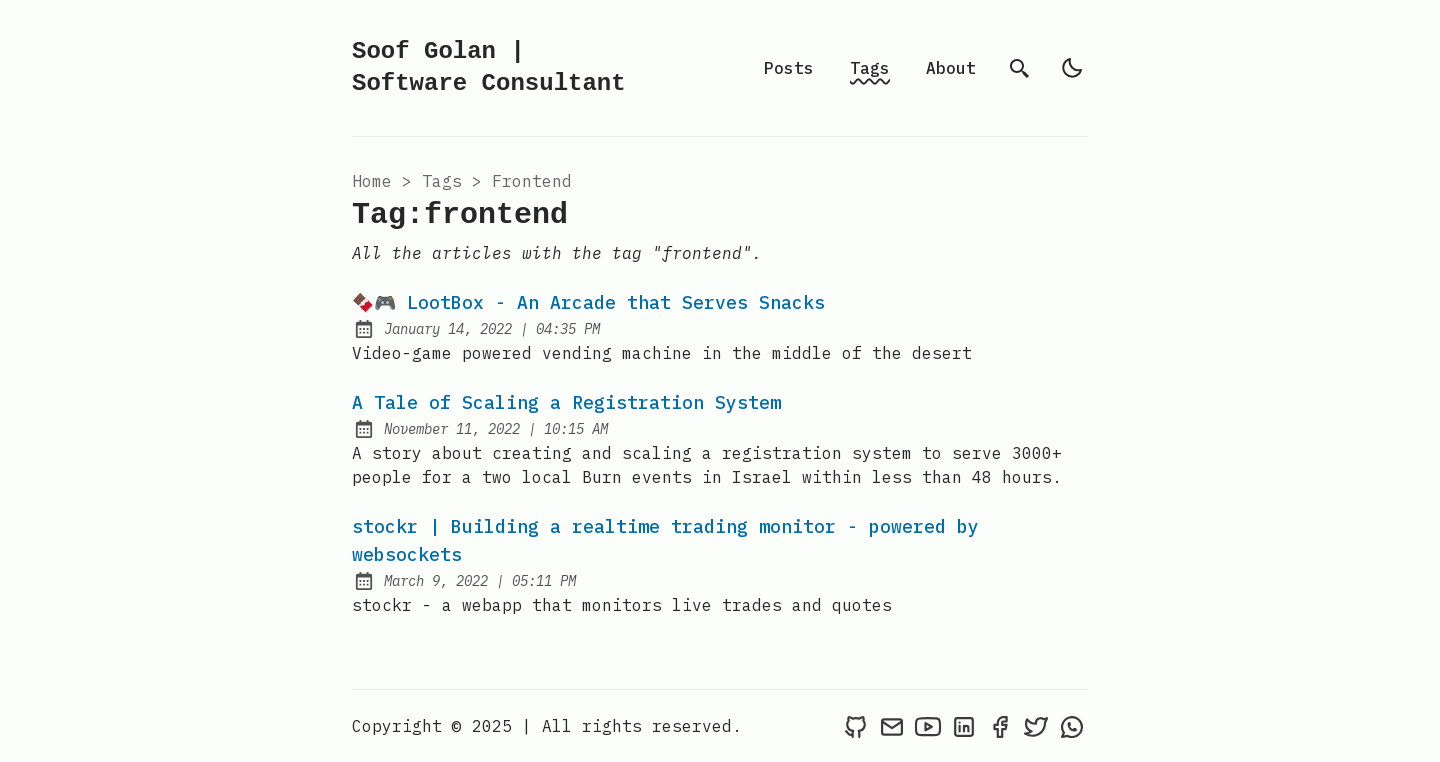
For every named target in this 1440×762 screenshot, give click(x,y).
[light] (1072, 68)
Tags (870, 68)
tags (442, 181)
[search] (1020, 68)
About (951, 68)
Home (372, 181)
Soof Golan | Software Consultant (489, 67)
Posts (789, 68)
